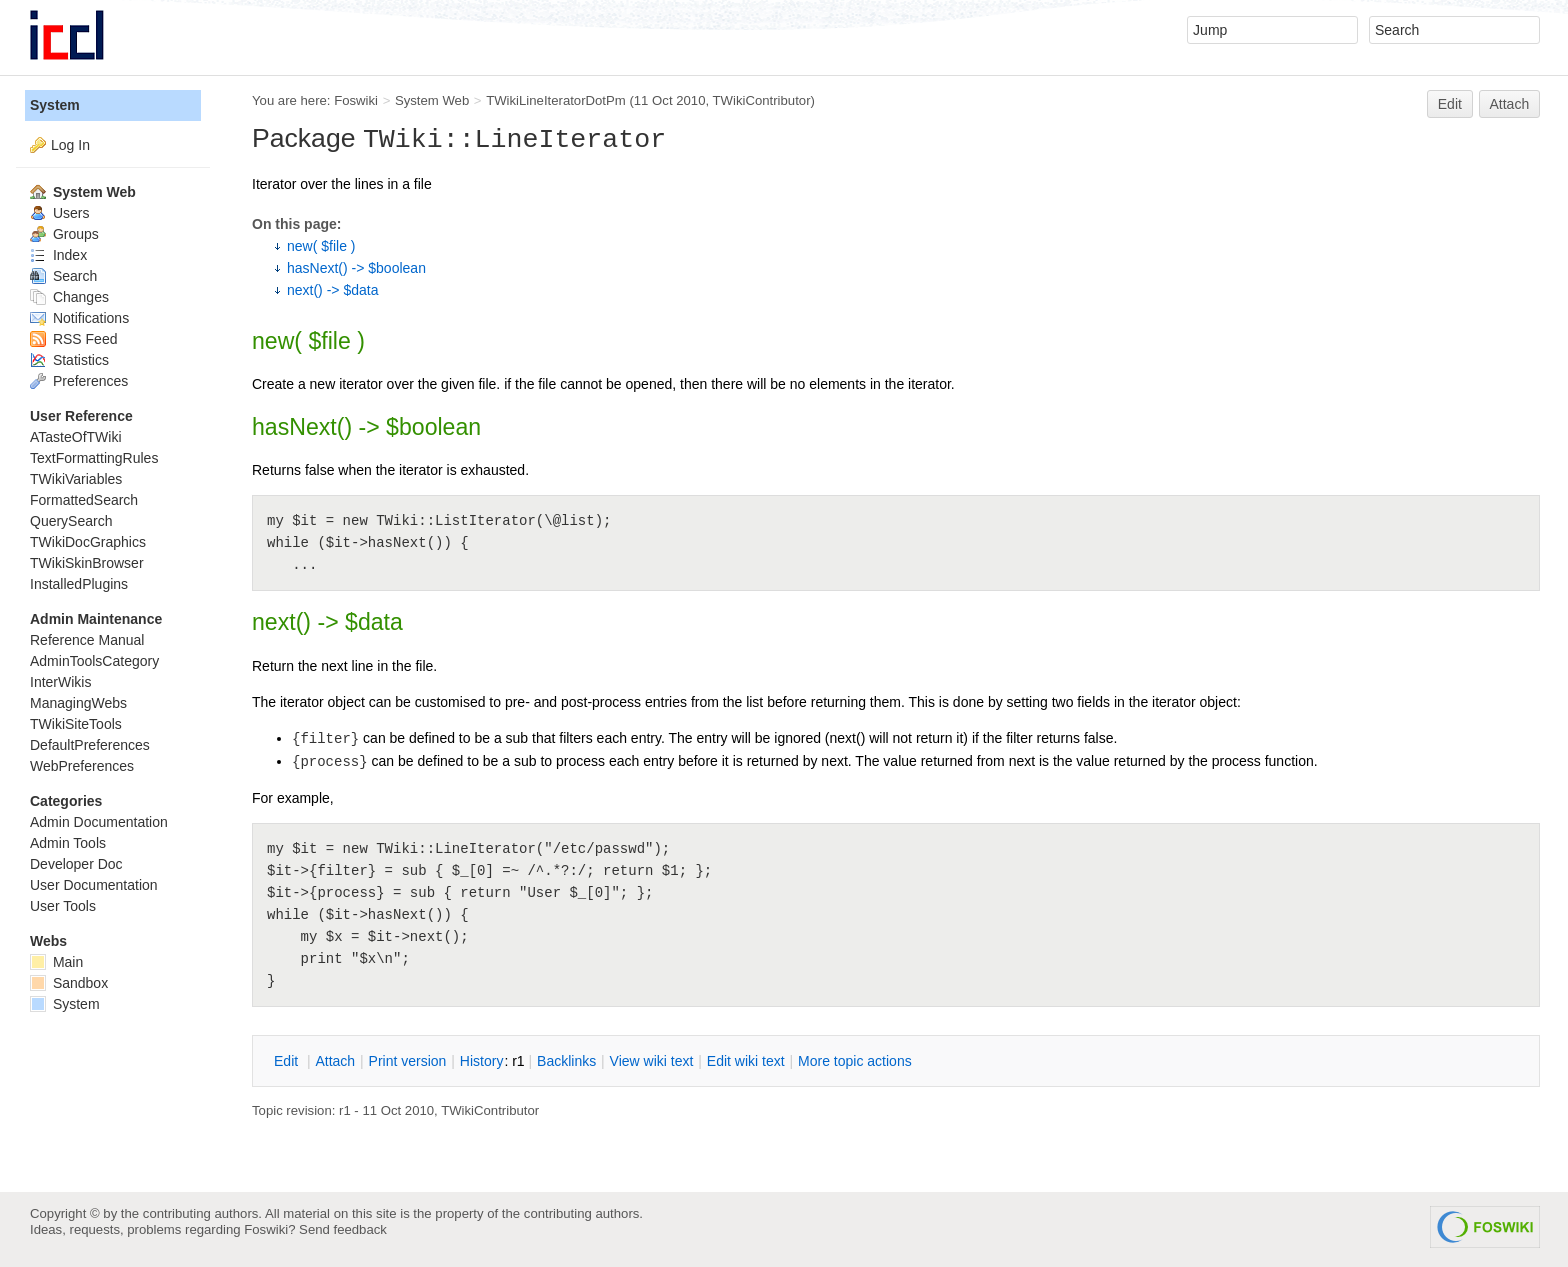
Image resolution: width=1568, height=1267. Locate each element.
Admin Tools (68, 843)
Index (58, 255)
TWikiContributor (762, 100)
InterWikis (60, 682)
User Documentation (94, 885)
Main (56, 962)
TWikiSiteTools (76, 724)
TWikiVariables (76, 479)
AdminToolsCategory (94, 661)
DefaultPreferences (90, 745)
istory (482, 1061)
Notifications (79, 318)
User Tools (63, 906)
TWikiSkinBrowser (87, 563)
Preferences (79, 381)
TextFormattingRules (94, 458)
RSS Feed (73, 339)
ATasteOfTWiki (76, 437)
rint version (408, 1061)
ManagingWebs (78, 703)
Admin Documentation (99, 822)
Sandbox (69, 983)
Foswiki (356, 100)
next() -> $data (332, 290)
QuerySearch (71, 521)
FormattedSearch (84, 500)
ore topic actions (855, 1061)
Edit (1450, 104)
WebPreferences (82, 766)
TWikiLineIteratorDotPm (556, 100)
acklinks (566, 1061)
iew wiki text (652, 1061)
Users (59, 213)
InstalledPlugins (79, 584)
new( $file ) (321, 246)
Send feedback (343, 1229)
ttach (335, 1061)
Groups (64, 234)
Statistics (69, 360)
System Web (432, 100)
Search (63, 276)
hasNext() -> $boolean (356, 268)
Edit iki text (746, 1061)
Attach (1510, 104)
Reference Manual (87, 640)
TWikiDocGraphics (88, 542)
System (55, 105)
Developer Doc (76, 864)
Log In (70, 145)
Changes (69, 297)
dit (288, 1061)
